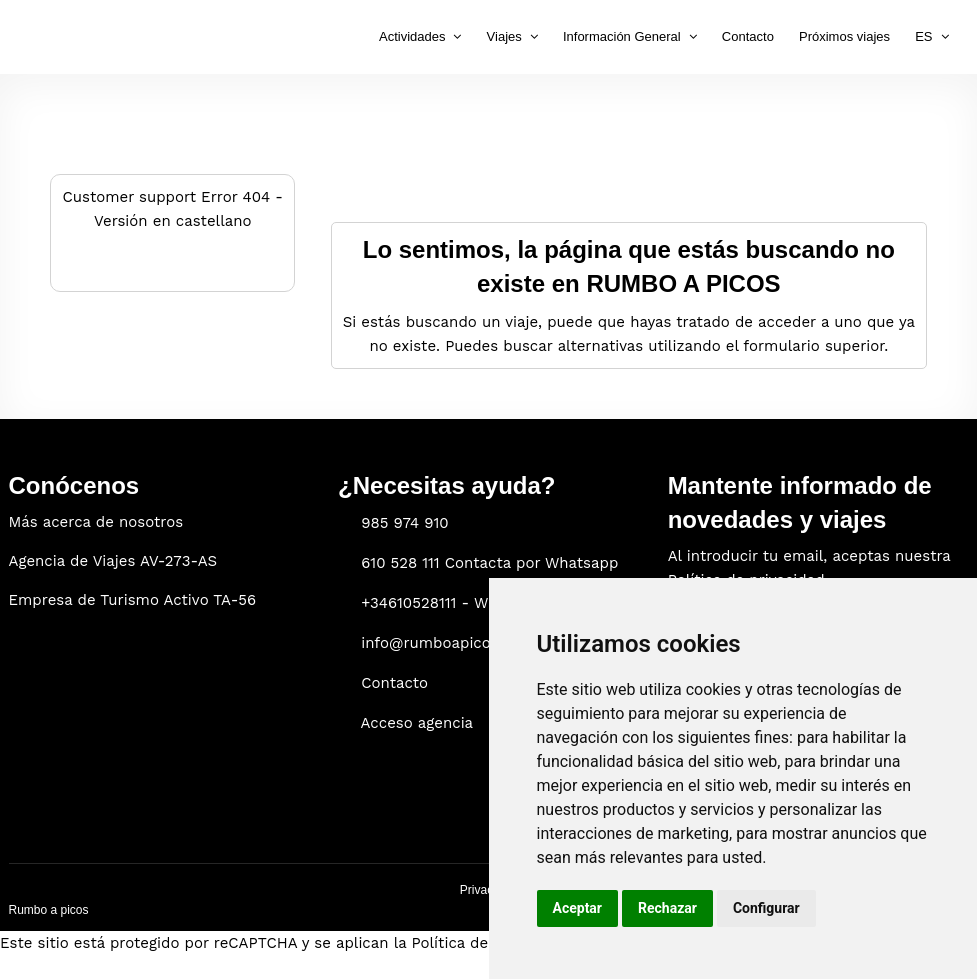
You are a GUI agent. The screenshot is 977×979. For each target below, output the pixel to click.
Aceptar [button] (578, 908)
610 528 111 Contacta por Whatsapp (489, 563)
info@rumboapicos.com (447, 643)
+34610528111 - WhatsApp (455, 603)
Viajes (504, 36)
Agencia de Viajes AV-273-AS (113, 561)
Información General (622, 36)
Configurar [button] (766, 908)
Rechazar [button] (667, 908)
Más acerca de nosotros (96, 522)
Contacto (748, 36)
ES (923, 36)
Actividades (412, 36)
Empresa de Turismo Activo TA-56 (133, 600)
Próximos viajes (844, 36)
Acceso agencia (417, 723)
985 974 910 (404, 523)
